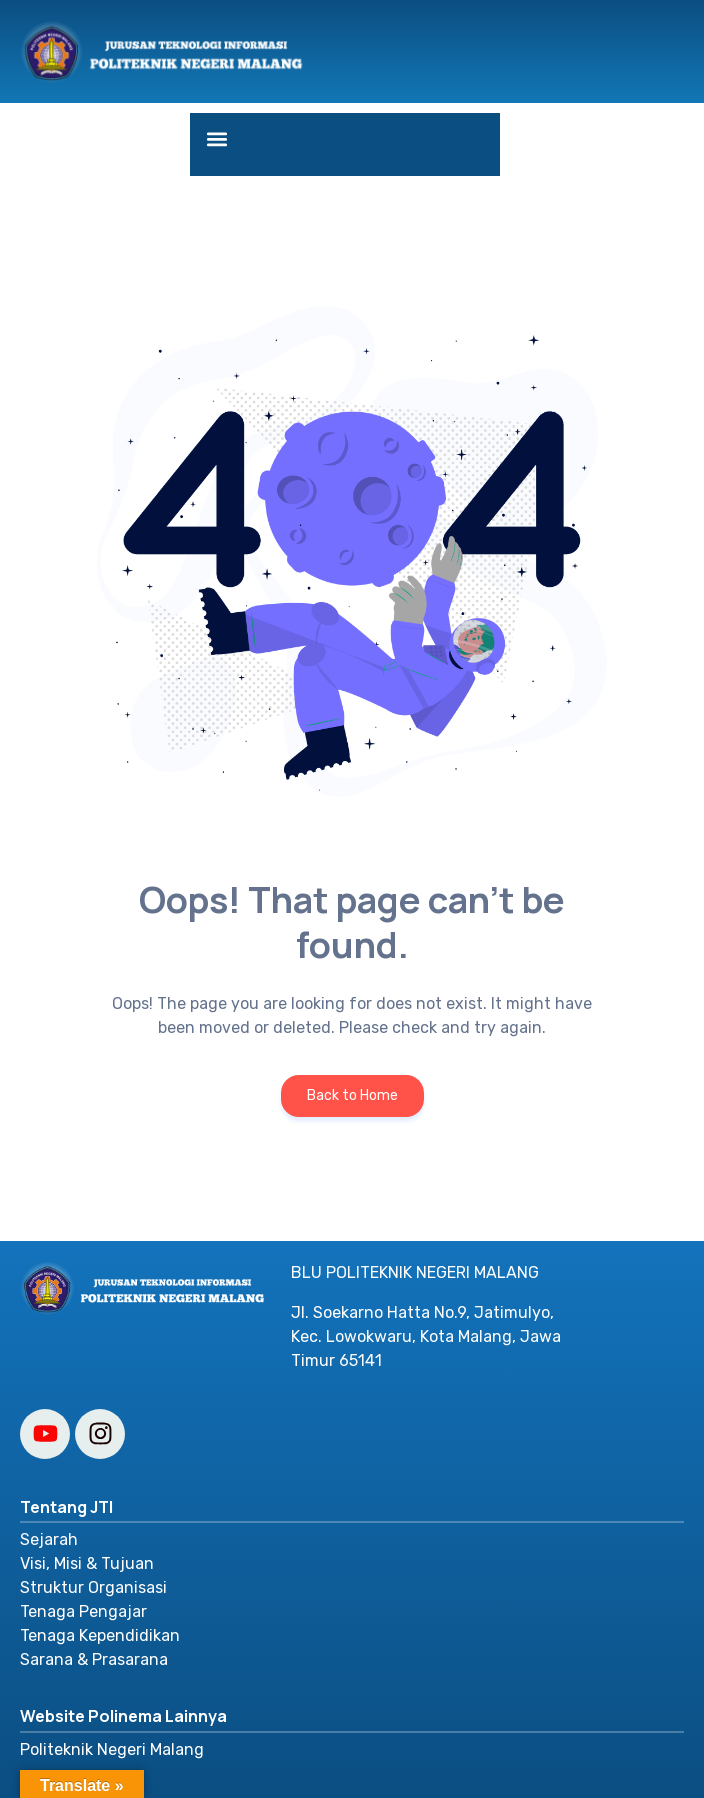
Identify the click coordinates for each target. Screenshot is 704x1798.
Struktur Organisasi (93, 1587)
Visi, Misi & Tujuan (87, 1563)
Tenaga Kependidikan (100, 1635)
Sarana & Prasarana (94, 1659)
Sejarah (49, 1539)
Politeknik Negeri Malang (112, 1749)
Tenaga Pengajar (83, 1611)
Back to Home (352, 1095)
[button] (216, 139)
